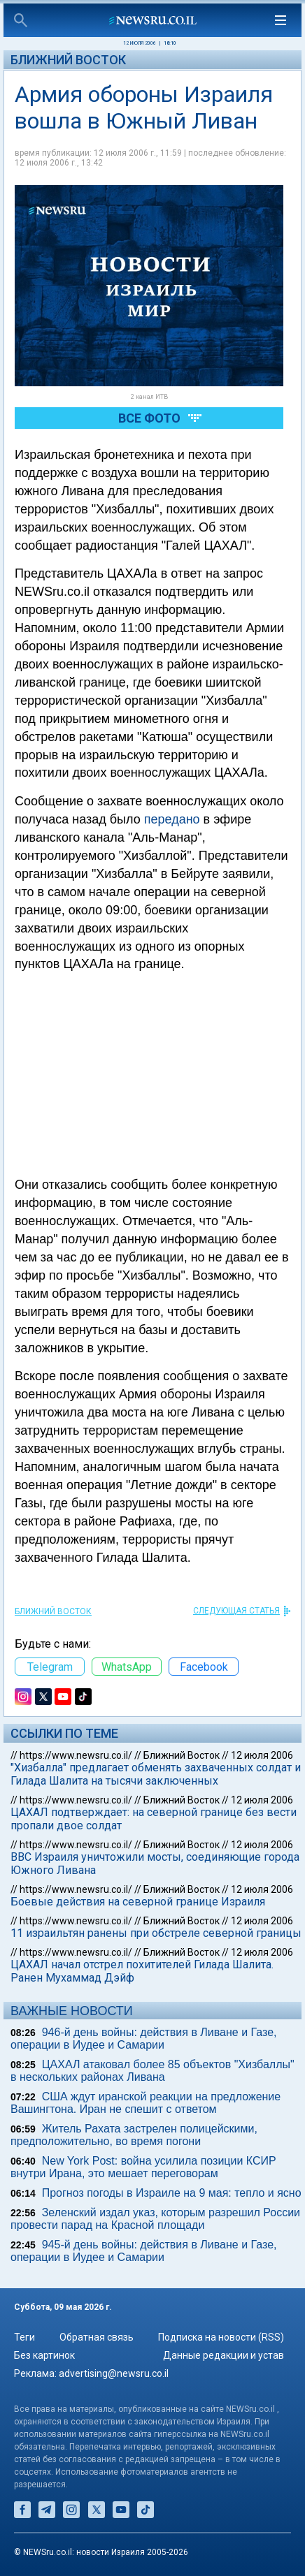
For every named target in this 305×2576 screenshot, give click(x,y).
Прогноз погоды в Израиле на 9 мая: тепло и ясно (172, 2193)
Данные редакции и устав (223, 2355)
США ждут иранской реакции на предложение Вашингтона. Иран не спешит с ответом (145, 2103)
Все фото (149, 418)
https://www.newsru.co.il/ (76, 1755)
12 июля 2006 (262, 1755)
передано (172, 819)
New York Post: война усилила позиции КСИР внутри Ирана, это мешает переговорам (143, 2167)
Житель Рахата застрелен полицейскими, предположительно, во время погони (133, 2135)
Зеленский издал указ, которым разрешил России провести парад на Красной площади (155, 2219)
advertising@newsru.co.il (114, 2373)
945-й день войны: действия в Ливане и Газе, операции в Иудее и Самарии (143, 2251)
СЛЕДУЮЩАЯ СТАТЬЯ (236, 1611)
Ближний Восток (68, 59)
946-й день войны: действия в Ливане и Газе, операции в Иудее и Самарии (143, 2038)
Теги (24, 2337)
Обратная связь (96, 2337)
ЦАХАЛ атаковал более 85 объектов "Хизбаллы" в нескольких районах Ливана (152, 2070)
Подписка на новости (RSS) (221, 2337)
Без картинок (44, 2355)
